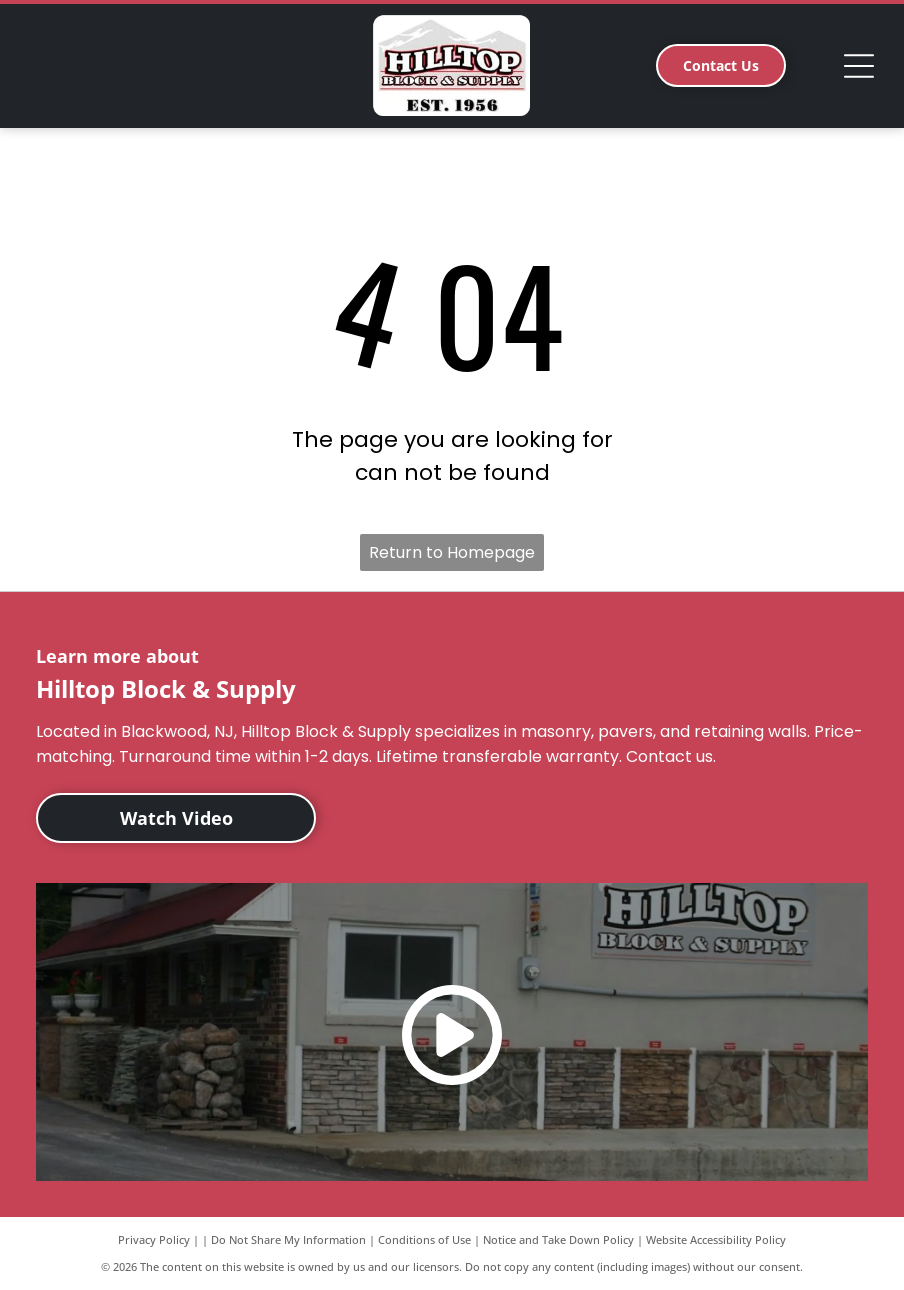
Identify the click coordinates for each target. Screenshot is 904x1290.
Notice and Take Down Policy (558, 1239)
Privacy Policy (154, 1239)
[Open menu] (859, 66)
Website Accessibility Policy (716, 1239)
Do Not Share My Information (288, 1239)
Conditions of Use (424, 1239)
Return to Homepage (452, 552)
